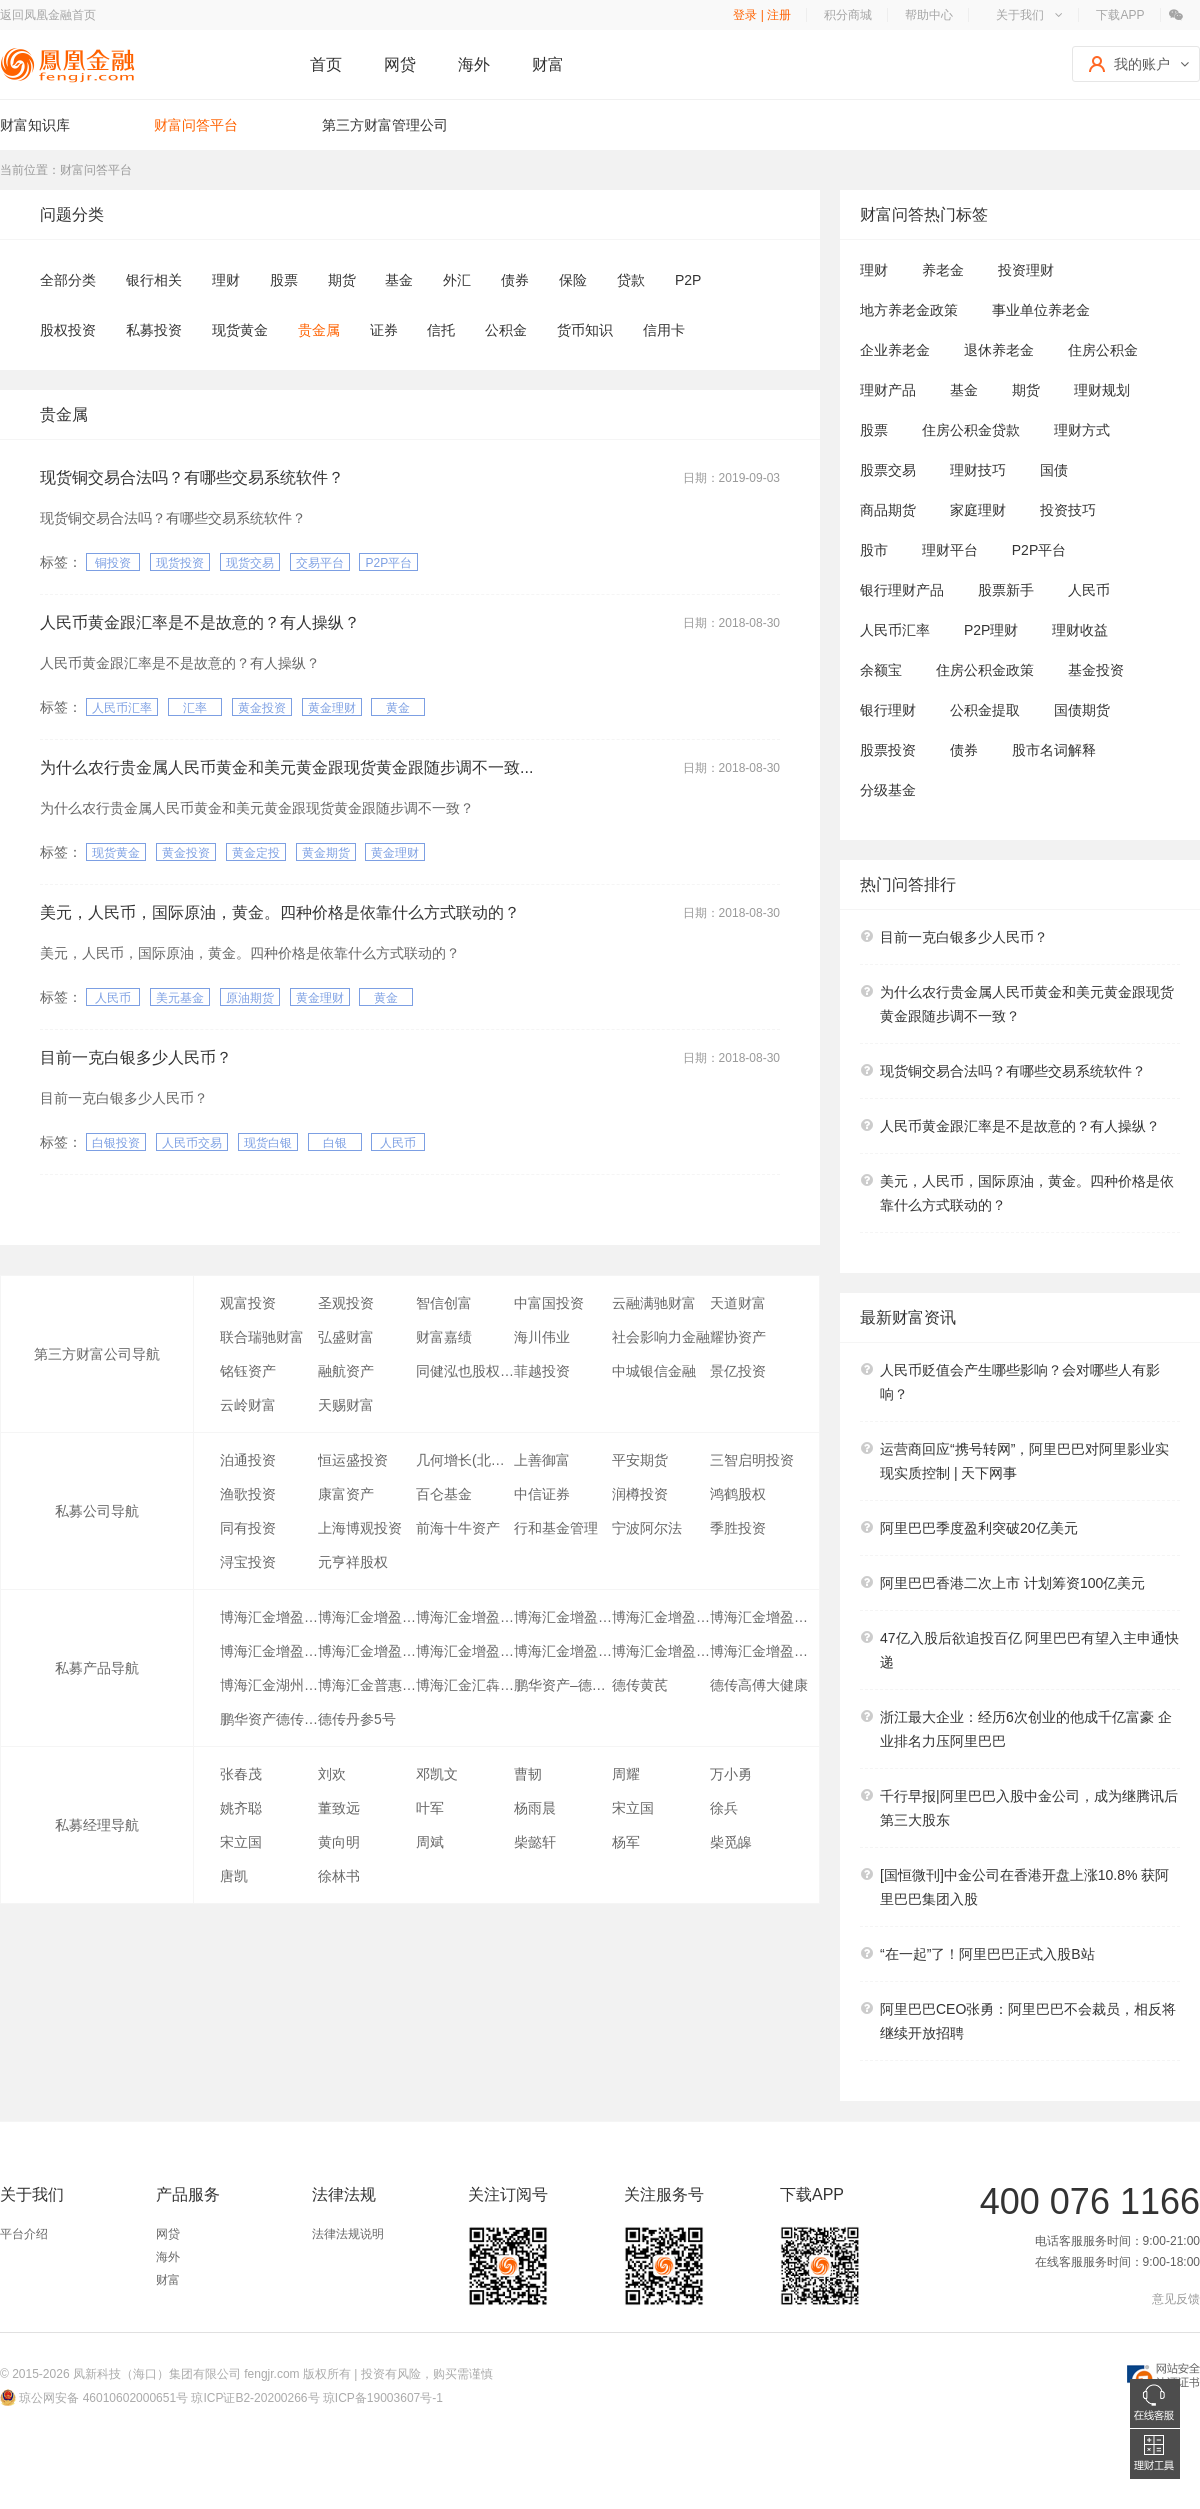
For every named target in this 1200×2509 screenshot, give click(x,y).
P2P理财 (991, 630)
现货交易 (250, 563)
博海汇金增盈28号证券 (465, 1617)
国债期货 (1082, 710)
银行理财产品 (902, 590)
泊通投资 (248, 1460)
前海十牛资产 (458, 1528)
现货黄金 (240, 330)
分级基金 (888, 790)
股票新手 (1006, 590)
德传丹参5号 (357, 1719)
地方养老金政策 (909, 310)
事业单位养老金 (1041, 310)
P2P (688, 280)
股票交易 (888, 470)
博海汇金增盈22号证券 (269, 1617)
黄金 (398, 708)
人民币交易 (192, 1143)
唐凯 (234, 1876)
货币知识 (585, 330)
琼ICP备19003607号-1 (383, 2398)
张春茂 (241, 1774)
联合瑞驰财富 (262, 1337)
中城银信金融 (654, 1371)
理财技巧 (978, 470)
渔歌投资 (248, 1494)
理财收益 (1080, 630)
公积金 (506, 330)
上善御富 (542, 1460)
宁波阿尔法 (647, 1528)
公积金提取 (985, 710)
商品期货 (888, 510)
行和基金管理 (556, 1528)
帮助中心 (929, 15)
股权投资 (68, 330)
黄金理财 (332, 708)
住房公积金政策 (985, 670)
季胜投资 (738, 1528)
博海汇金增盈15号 (661, 1617)
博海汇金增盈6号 (563, 1651)
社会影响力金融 (661, 1337)
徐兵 (724, 1808)
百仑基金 (444, 1494)
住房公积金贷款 (971, 430)
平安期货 (640, 1460)
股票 (284, 280)
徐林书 (339, 1876)
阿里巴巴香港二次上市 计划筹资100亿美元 (1012, 1583)
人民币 (113, 998)
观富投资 (248, 1303)
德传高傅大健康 (759, 1685)
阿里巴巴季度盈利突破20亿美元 (979, 1528)
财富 (548, 64)
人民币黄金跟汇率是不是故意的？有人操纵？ (200, 622)
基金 (399, 280)
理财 (226, 280)
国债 (1054, 470)
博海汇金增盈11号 (367, 1651)
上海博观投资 (360, 1528)
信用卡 (664, 330)
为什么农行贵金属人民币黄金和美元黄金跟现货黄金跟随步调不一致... (286, 767)
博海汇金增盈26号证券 (367, 1617)
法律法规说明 (348, 2234)
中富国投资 (549, 1303)
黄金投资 (262, 708)
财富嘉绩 (444, 1337)
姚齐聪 (241, 1808)
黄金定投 (256, 853)
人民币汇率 (122, 708)
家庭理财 (978, 510)
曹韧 (528, 1774)
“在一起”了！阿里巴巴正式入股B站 (987, 1954)
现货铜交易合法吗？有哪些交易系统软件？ (192, 477)
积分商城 (848, 15)
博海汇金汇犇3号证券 (465, 1685)
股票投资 (888, 750)
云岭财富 (248, 1405)
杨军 (626, 1842)
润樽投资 (640, 1494)
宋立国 (633, 1808)
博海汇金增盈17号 (759, 1651)
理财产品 (888, 390)
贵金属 (319, 330)
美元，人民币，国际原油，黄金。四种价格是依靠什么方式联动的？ (280, 912)
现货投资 (180, 563)
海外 (474, 64)
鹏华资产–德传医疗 (563, 1685)
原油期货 (250, 998)
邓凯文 (437, 1774)
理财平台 (950, 550)
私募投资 (154, 330)
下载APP (1120, 15)
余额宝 (881, 670)
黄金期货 (326, 853)
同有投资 (248, 1528)
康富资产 (346, 1494)
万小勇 (731, 1774)
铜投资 (113, 563)
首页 (326, 64)
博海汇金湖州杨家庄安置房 (269, 1685)
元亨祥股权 (353, 1562)
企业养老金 (895, 350)
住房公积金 (1103, 350)
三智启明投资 (752, 1460)
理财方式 (1082, 430)
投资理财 (1026, 270)
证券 (384, 330)
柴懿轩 (535, 1842)
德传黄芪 (640, 1685)
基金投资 (1096, 670)
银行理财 (888, 710)
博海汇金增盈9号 (269, 1651)
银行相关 (154, 280)
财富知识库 (35, 125)
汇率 (195, 708)
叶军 (430, 1808)
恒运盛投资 (353, 1460)
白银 (335, 1143)
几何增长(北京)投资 (465, 1460)
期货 (342, 280)
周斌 (430, 1842)
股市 (874, 550)
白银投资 (116, 1143)
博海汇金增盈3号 (759, 1617)
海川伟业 (542, 1337)
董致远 (339, 1808)
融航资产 (346, 1371)
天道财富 (738, 1303)
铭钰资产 (248, 1371)
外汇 (457, 280)
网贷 (400, 64)
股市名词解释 (1054, 750)
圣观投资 (346, 1303)
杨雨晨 (535, 1808)
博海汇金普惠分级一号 (367, 1685)
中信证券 (542, 1494)
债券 (515, 280)
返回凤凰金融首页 (48, 15)
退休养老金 (999, 350)
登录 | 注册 (762, 15)
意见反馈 (1176, 2299)
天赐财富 (346, 1405)
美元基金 (180, 998)
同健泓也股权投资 (465, 1371)
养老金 (943, 270)
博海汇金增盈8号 (465, 1651)
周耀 (626, 1774)
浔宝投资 (248, 1562)
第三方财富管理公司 (385, 125)
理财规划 (1102, 390)
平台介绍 (24, 2234)
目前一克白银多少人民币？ (136, 1057)
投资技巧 (1068, 510)
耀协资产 (738, 1337)
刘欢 (332, 1774)
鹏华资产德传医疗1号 (269, 1719)
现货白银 (268, 1143)
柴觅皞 (731, 1842)
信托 (441, 330)
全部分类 (68, 280)
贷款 (631, 280)
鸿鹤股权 (738, 1494)
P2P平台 (388, 563)
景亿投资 (738, 1371)
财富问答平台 (196, 125)
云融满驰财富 (654, 1303)
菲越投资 (542, 1371)
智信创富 (444, 1303)
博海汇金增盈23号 (563, 1617)
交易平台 (320, 563)
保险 (573, 280)
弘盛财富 (346, 1337)
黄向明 (339, 1842)
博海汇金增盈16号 (661, 1651)
